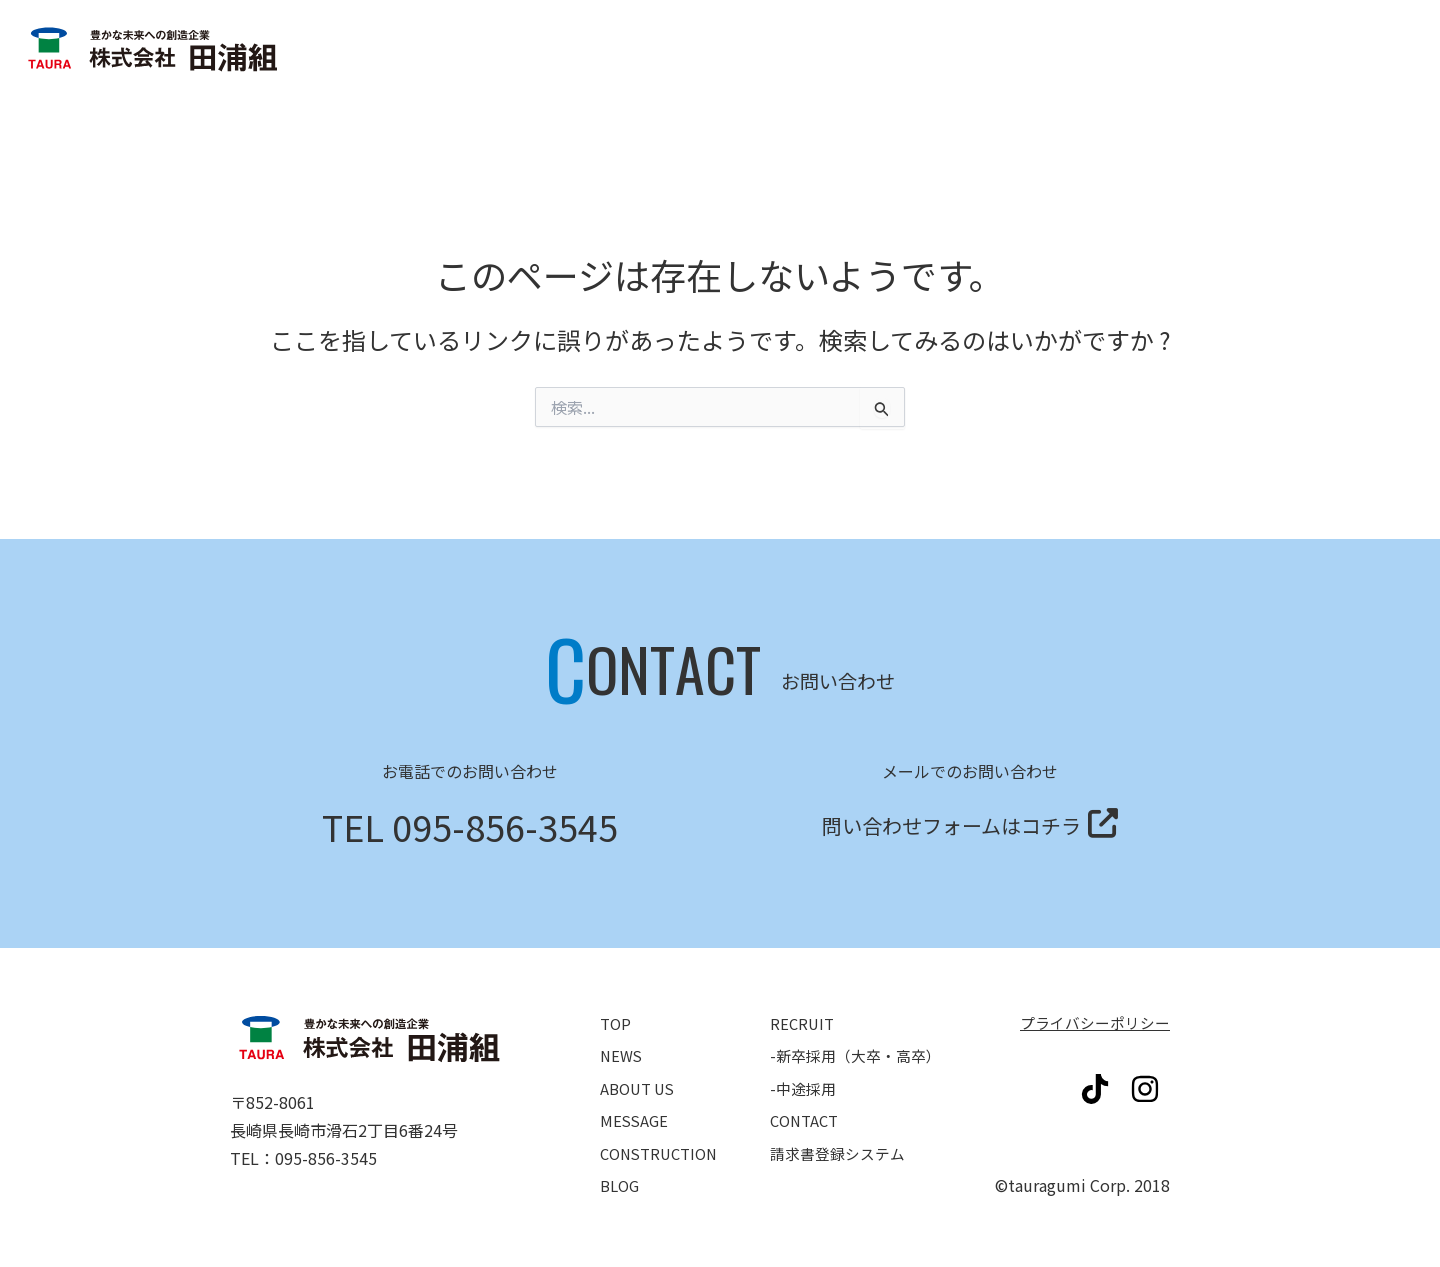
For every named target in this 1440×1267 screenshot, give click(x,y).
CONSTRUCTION (663, 1134)
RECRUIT (803, 1022)
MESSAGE (635, 1106)
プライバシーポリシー (1090, 1022)
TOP (616, 1022)
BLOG (621, 1162)
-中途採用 (805, 1078)
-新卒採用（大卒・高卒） (860, 1050)
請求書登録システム (1310, 118)
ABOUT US (640, 1078)
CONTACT (806, 1106)
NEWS (622, 1050)
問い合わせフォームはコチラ (951, 821)
